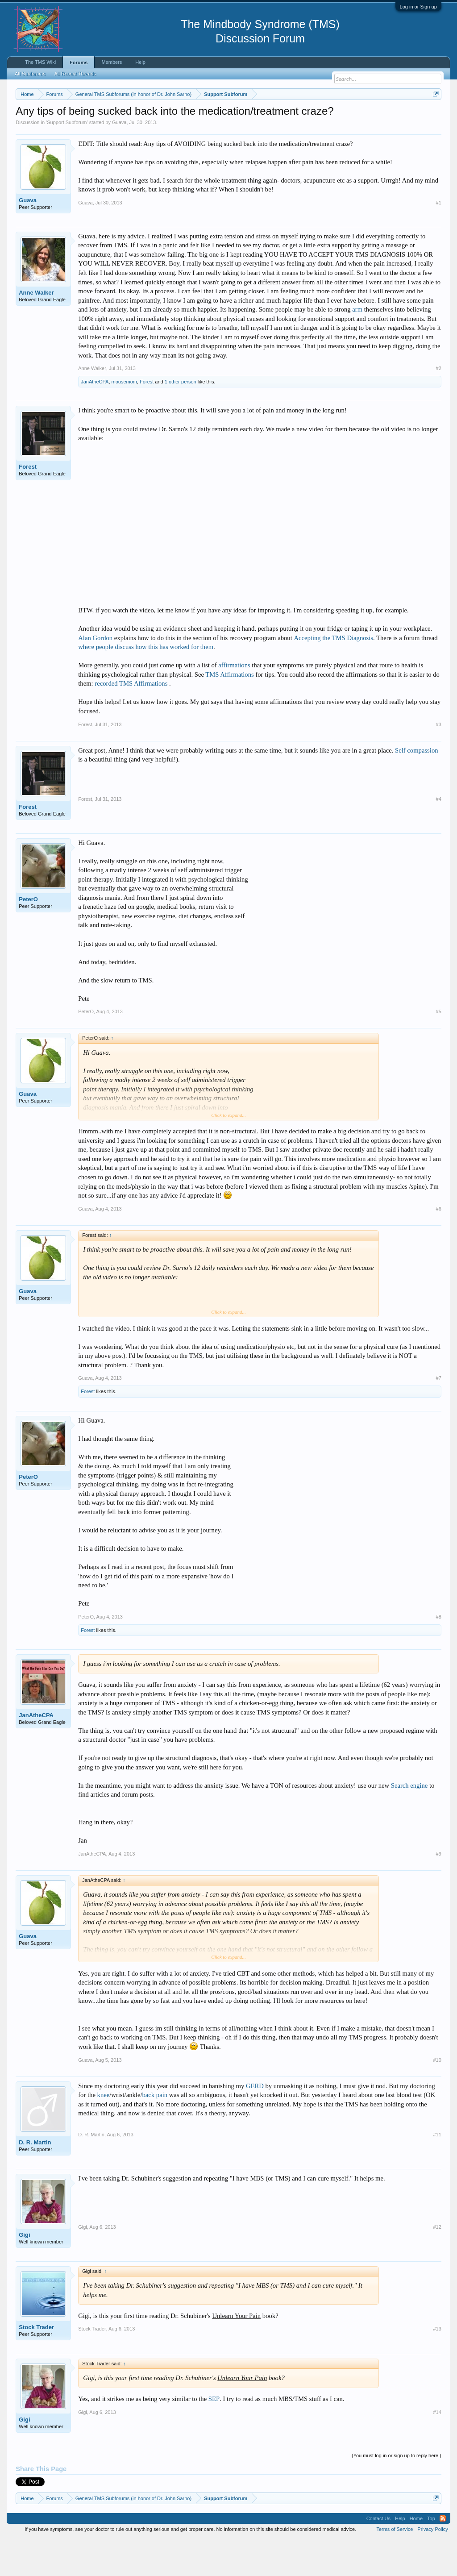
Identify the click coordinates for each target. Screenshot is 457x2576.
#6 (438, 1245)
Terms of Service (394, 2566)
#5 (438, 1048)
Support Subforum (67, 159)
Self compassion (416, 787)
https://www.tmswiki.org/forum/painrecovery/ (97, 125)
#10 (437, 2096)
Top (431, 2555)
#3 (438, 761)
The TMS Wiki (40, 62)
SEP (214, 2435)
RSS (443, 2555)
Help (140, 62)
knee (103, 2131)
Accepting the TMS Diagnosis (333, 674)
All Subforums (30, 73)
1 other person (180, 418)
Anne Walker (36, 329)
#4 (438, 835)
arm (357, 346)
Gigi (24, 2271)
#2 (438, 405)
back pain (155, 2131)
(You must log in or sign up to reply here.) (396, 2492)
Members (111, 62)
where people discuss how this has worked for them (145, 683)
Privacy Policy (432, 2566)
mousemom (124, 418)
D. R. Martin (35, 2179)
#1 (438, 239)
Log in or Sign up (418, 6)
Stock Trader (36, 2363)
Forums (78, 62)
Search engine (409, 1822)
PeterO (28, 935)
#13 (437, 2365)
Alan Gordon (95, 674)
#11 (437, 2171)
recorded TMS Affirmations (132, 720)
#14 (437, 2448)
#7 (438, 1415)
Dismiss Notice (434, 115)
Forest (147, 418)
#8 (438, 1653)
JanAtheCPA (94, 418)
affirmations (234, 702)
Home (416, 2555)
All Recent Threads (75, 73)
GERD (255, 2122)
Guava (119, 159)
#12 (437, 2263)
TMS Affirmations (229, 711)
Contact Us (378, 2555)
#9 (438, 1890)
